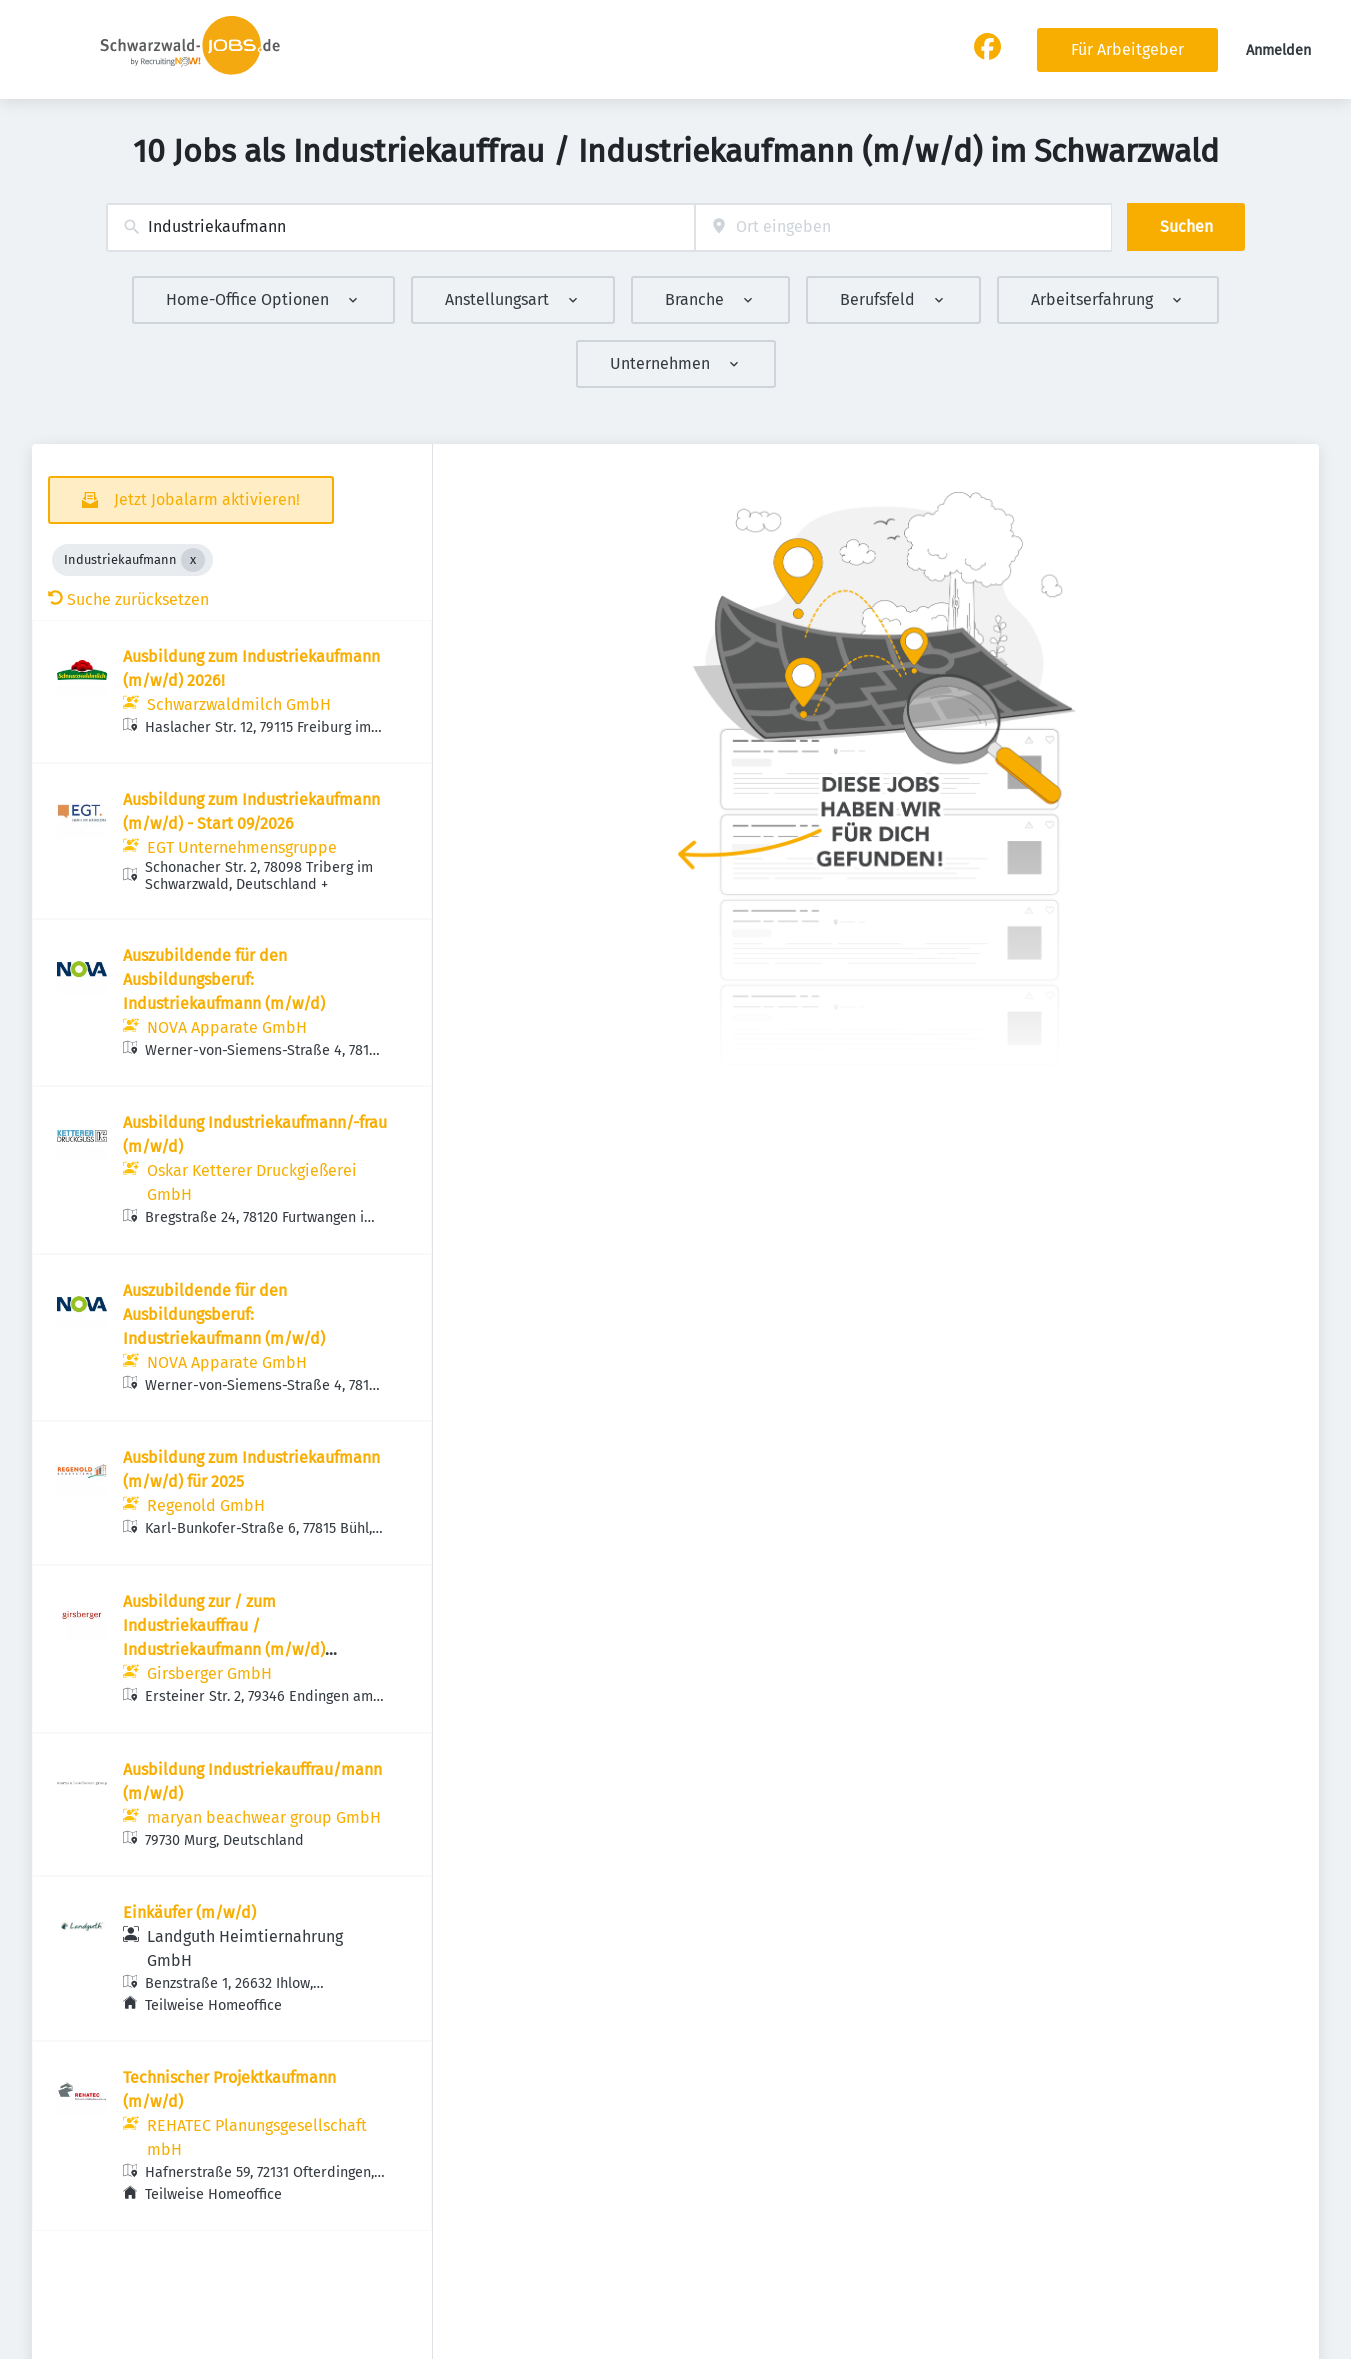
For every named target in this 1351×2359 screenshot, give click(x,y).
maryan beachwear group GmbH (264, 1817)
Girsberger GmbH (209, 1673)
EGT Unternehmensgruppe (242, 847)
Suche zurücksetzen (128, 599)
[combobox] (400, 227)
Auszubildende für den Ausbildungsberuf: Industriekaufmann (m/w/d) (224, 979)
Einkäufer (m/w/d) (189, 1912)
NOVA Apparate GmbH (227, 1027)
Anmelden (1278, 50)
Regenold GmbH (206, 1505)
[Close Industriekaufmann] (193, 560)
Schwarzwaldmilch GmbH (239, 704)
